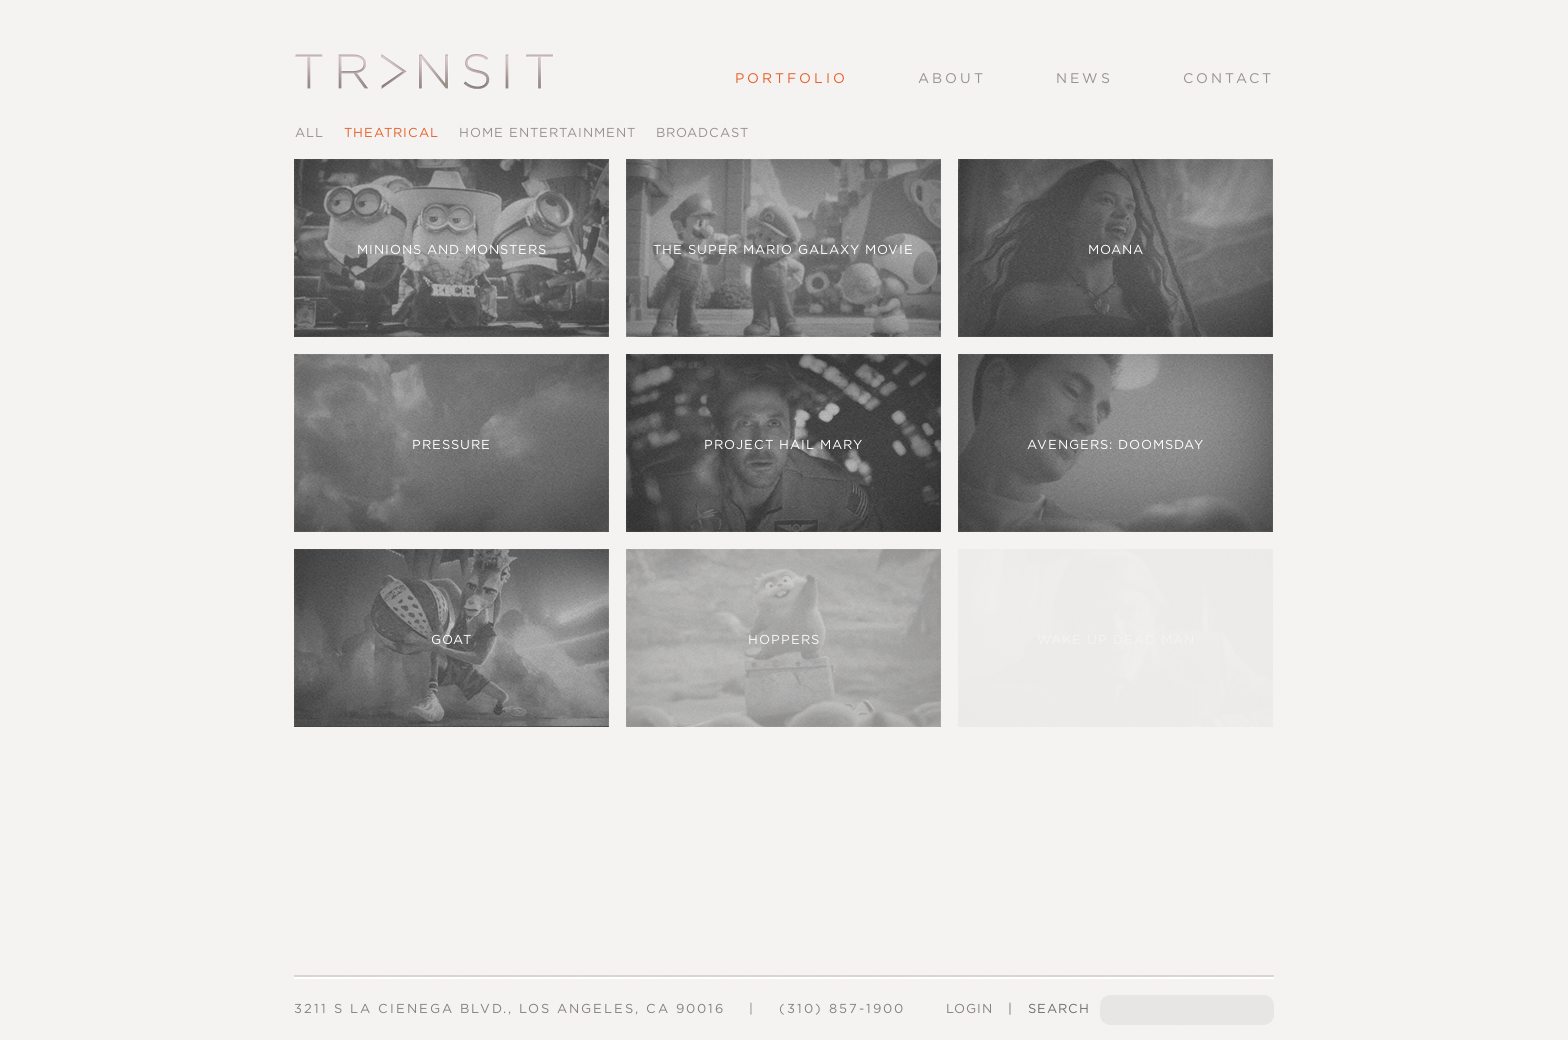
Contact (1228, 78)
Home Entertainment (547, 132)
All (309, 132)
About (952, 78)
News (1084, 78)
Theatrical (391, 132)
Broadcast (702, 132)
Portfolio (791, 78)
